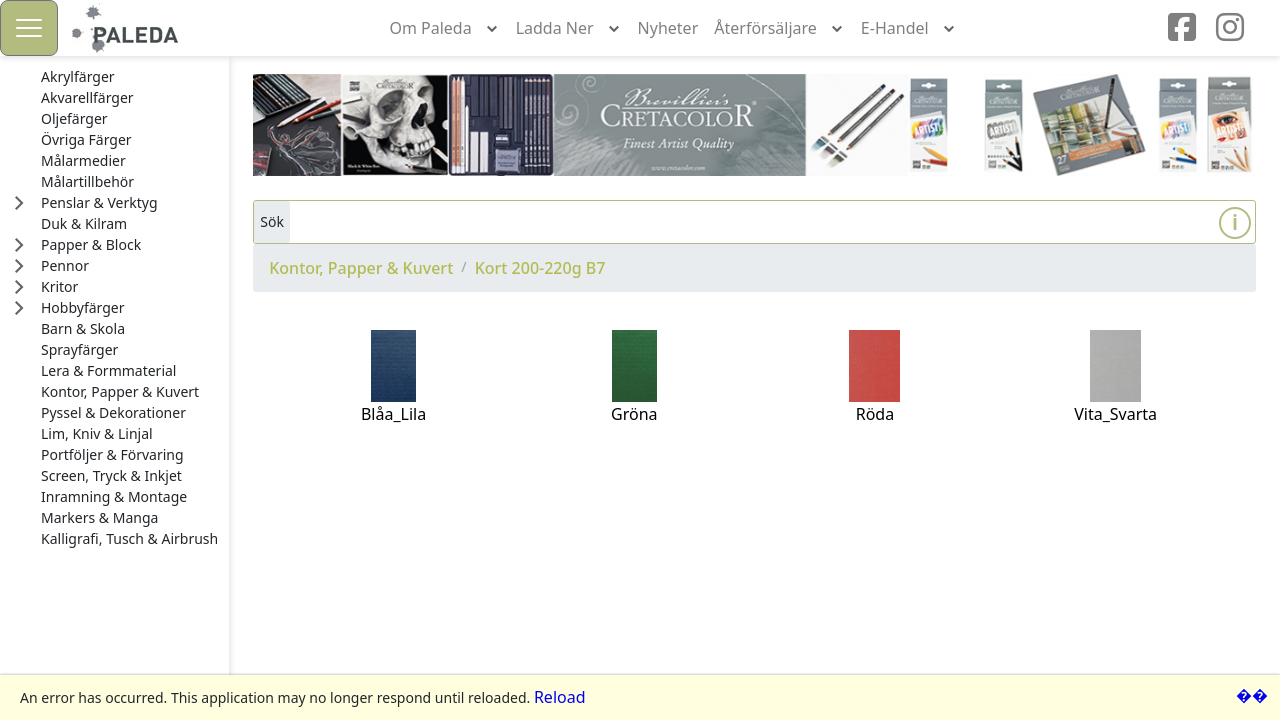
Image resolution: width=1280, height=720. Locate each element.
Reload (560, 697)
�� (1252, 695)
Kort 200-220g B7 (540, 268)
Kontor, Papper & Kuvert (361, 268)
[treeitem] (129, 77)
